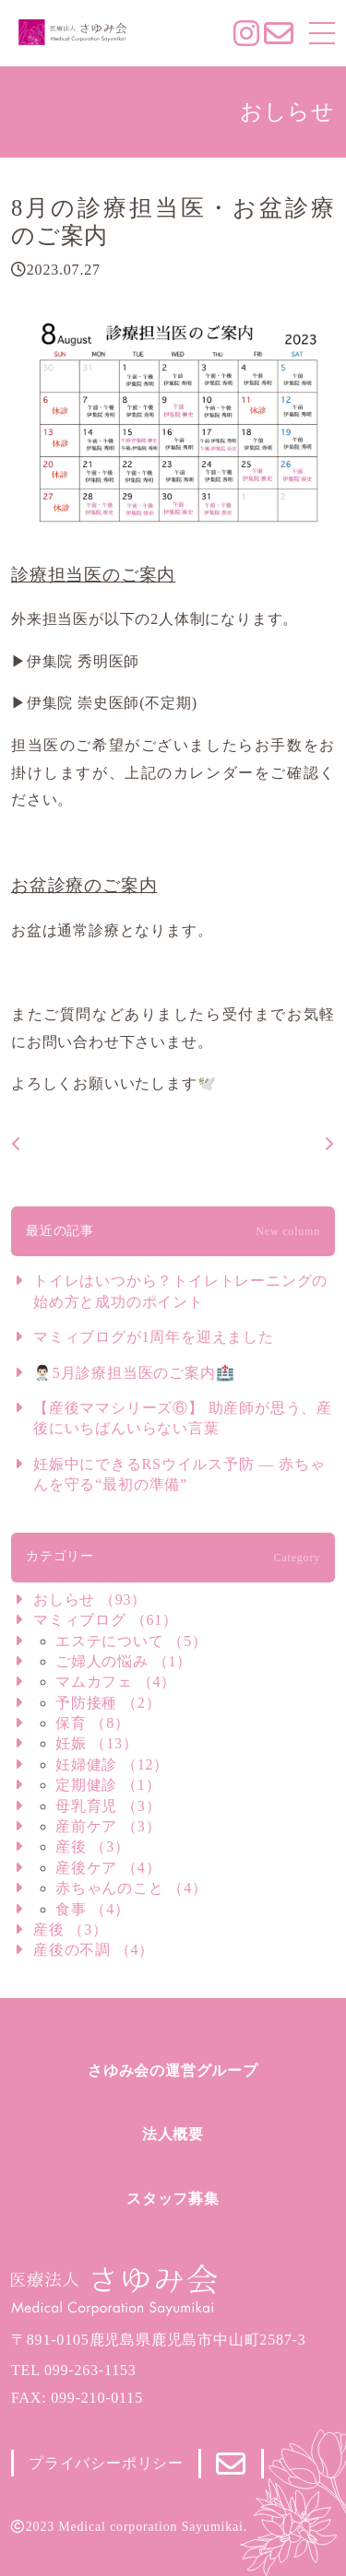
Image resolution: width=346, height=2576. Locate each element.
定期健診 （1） (108, 1785)
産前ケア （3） (108, 1826)
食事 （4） (92, 1909)
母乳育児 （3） (108, 1806)
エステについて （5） (131, 1641)
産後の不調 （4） (93, 1950)
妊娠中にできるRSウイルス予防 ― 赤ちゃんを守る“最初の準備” (179, 1474)
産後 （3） (92, 1846)
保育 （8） (92, 1723)
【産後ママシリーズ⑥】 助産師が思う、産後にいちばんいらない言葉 (182, 1418)
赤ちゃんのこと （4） (131, 1888)
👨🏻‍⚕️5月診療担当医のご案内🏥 (133, 1373)
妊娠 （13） (96, 1743)
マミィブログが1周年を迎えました (153, 1337)
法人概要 (173, 2134)
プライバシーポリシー (106, 2463)
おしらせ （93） (90, 1599)
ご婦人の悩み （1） (123, 1661)
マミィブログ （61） (105, 1620)
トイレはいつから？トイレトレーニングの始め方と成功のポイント (180, 1291)
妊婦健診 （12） (112, 1764)
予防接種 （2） (108, 1703)
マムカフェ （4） (115, 1681)
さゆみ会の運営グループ (173, 2070)
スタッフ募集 (173, 2198)
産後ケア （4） (108, 1868)
